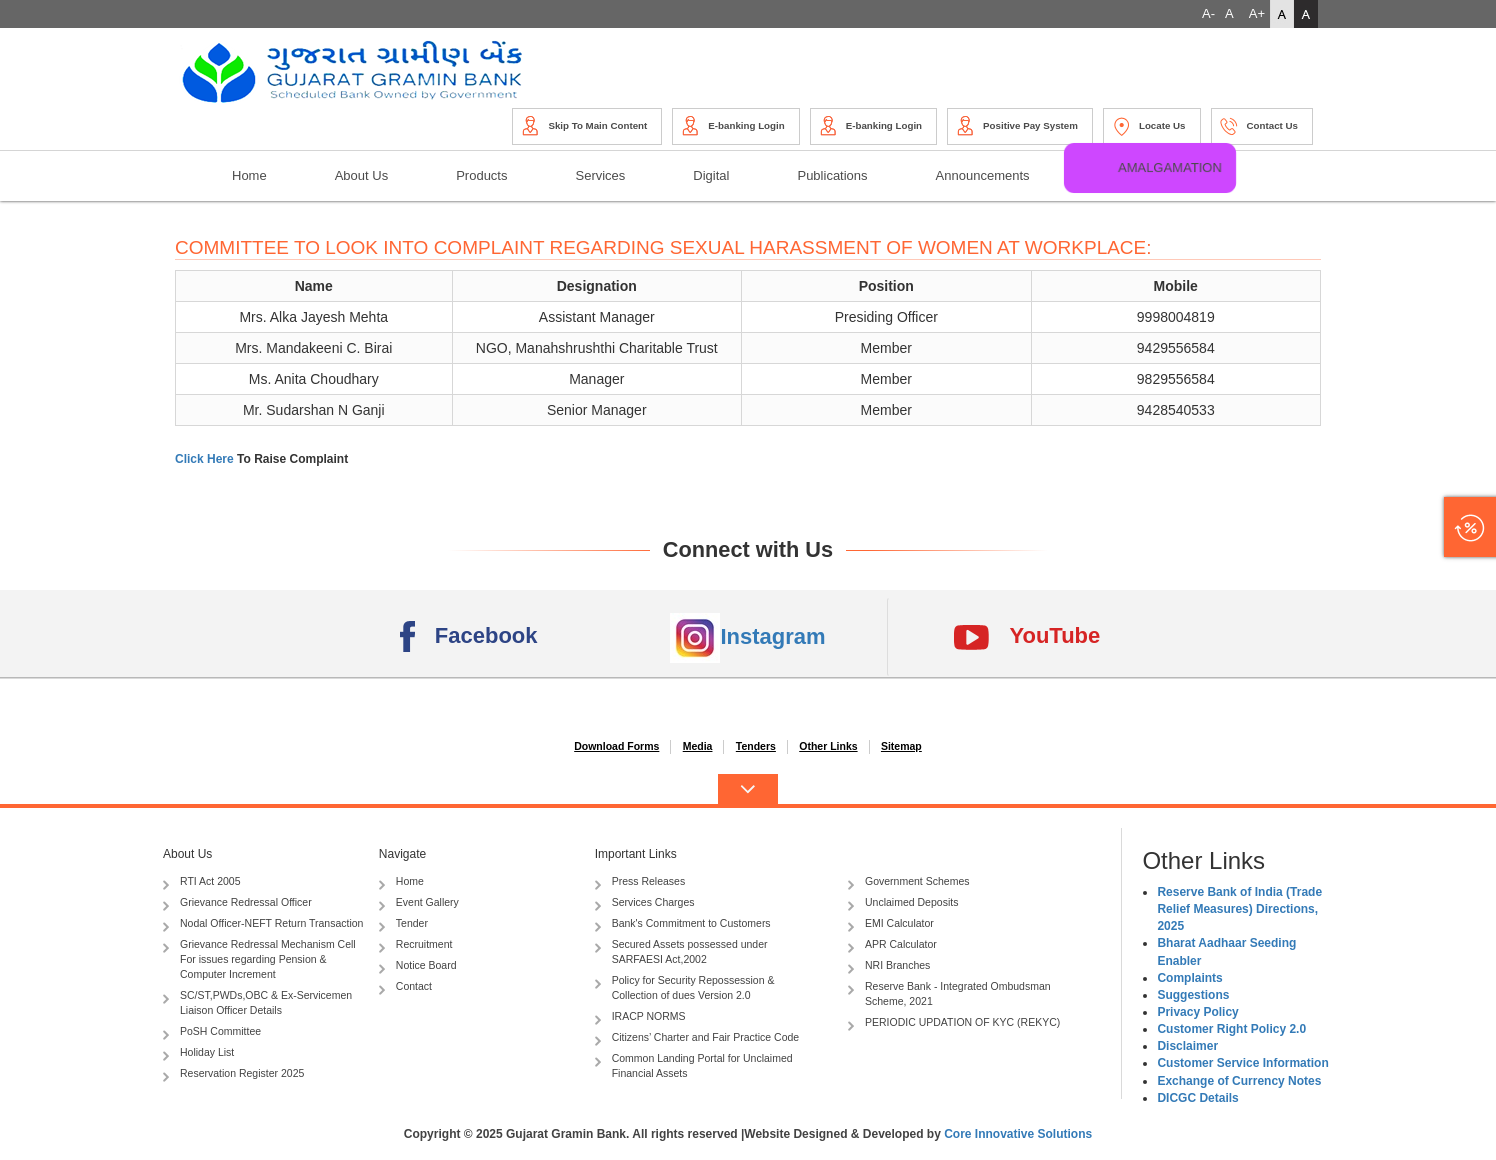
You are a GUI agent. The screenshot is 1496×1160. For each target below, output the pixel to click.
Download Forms (616, 746)
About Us (361, 175)
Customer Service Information (1242, 1063)
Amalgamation (1171, 167)
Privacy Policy (1197, 1012)
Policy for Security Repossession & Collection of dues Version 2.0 (685, 987)
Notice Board (418, 966)
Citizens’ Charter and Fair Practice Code (697, 1038)
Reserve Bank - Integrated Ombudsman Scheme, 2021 (949, 993)
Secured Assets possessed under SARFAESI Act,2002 (681, 951)
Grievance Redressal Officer (237, 903)
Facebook (469, 637)
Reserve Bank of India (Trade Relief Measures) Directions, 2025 (1239, 909)
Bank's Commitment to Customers (683, 924)
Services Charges (645, 903)
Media (698, 746)
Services (600, 175)
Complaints (1189, 978)
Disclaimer (1187, 1046)
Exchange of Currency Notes (1239, 1081)
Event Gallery (419, 903)
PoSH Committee (212, 1032)
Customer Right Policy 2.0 (1231, 1029)
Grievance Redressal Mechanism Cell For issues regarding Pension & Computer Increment (259, 959)
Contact (405, 987)
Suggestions (1193, 995)
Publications (832, 175)
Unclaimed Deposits (903, 903)
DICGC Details (1197, 1098)
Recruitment (416, 945)
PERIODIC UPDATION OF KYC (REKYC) (954, 1023)
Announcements (983, 175)
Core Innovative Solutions (1018, 1134)
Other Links (828, 746)
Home (249, 175)
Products (481, 175)
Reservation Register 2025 (233, 1074)
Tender (403, 924)
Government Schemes (908, 882)
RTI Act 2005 (202, 882)
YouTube (1027, 637)
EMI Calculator (891, 924)
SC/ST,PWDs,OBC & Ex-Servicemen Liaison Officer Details (257, 1002)
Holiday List (198, 1053)
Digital (711, 175)
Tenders (756, 746)
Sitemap (901, 746)
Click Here (206, 459)
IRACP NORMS (640, 1017)
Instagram (747, 638)
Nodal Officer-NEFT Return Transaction (263, 924)
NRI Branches (889, 966)
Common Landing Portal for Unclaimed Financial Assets (694, 1065)
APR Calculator (892, 945)
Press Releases (640, 882)
